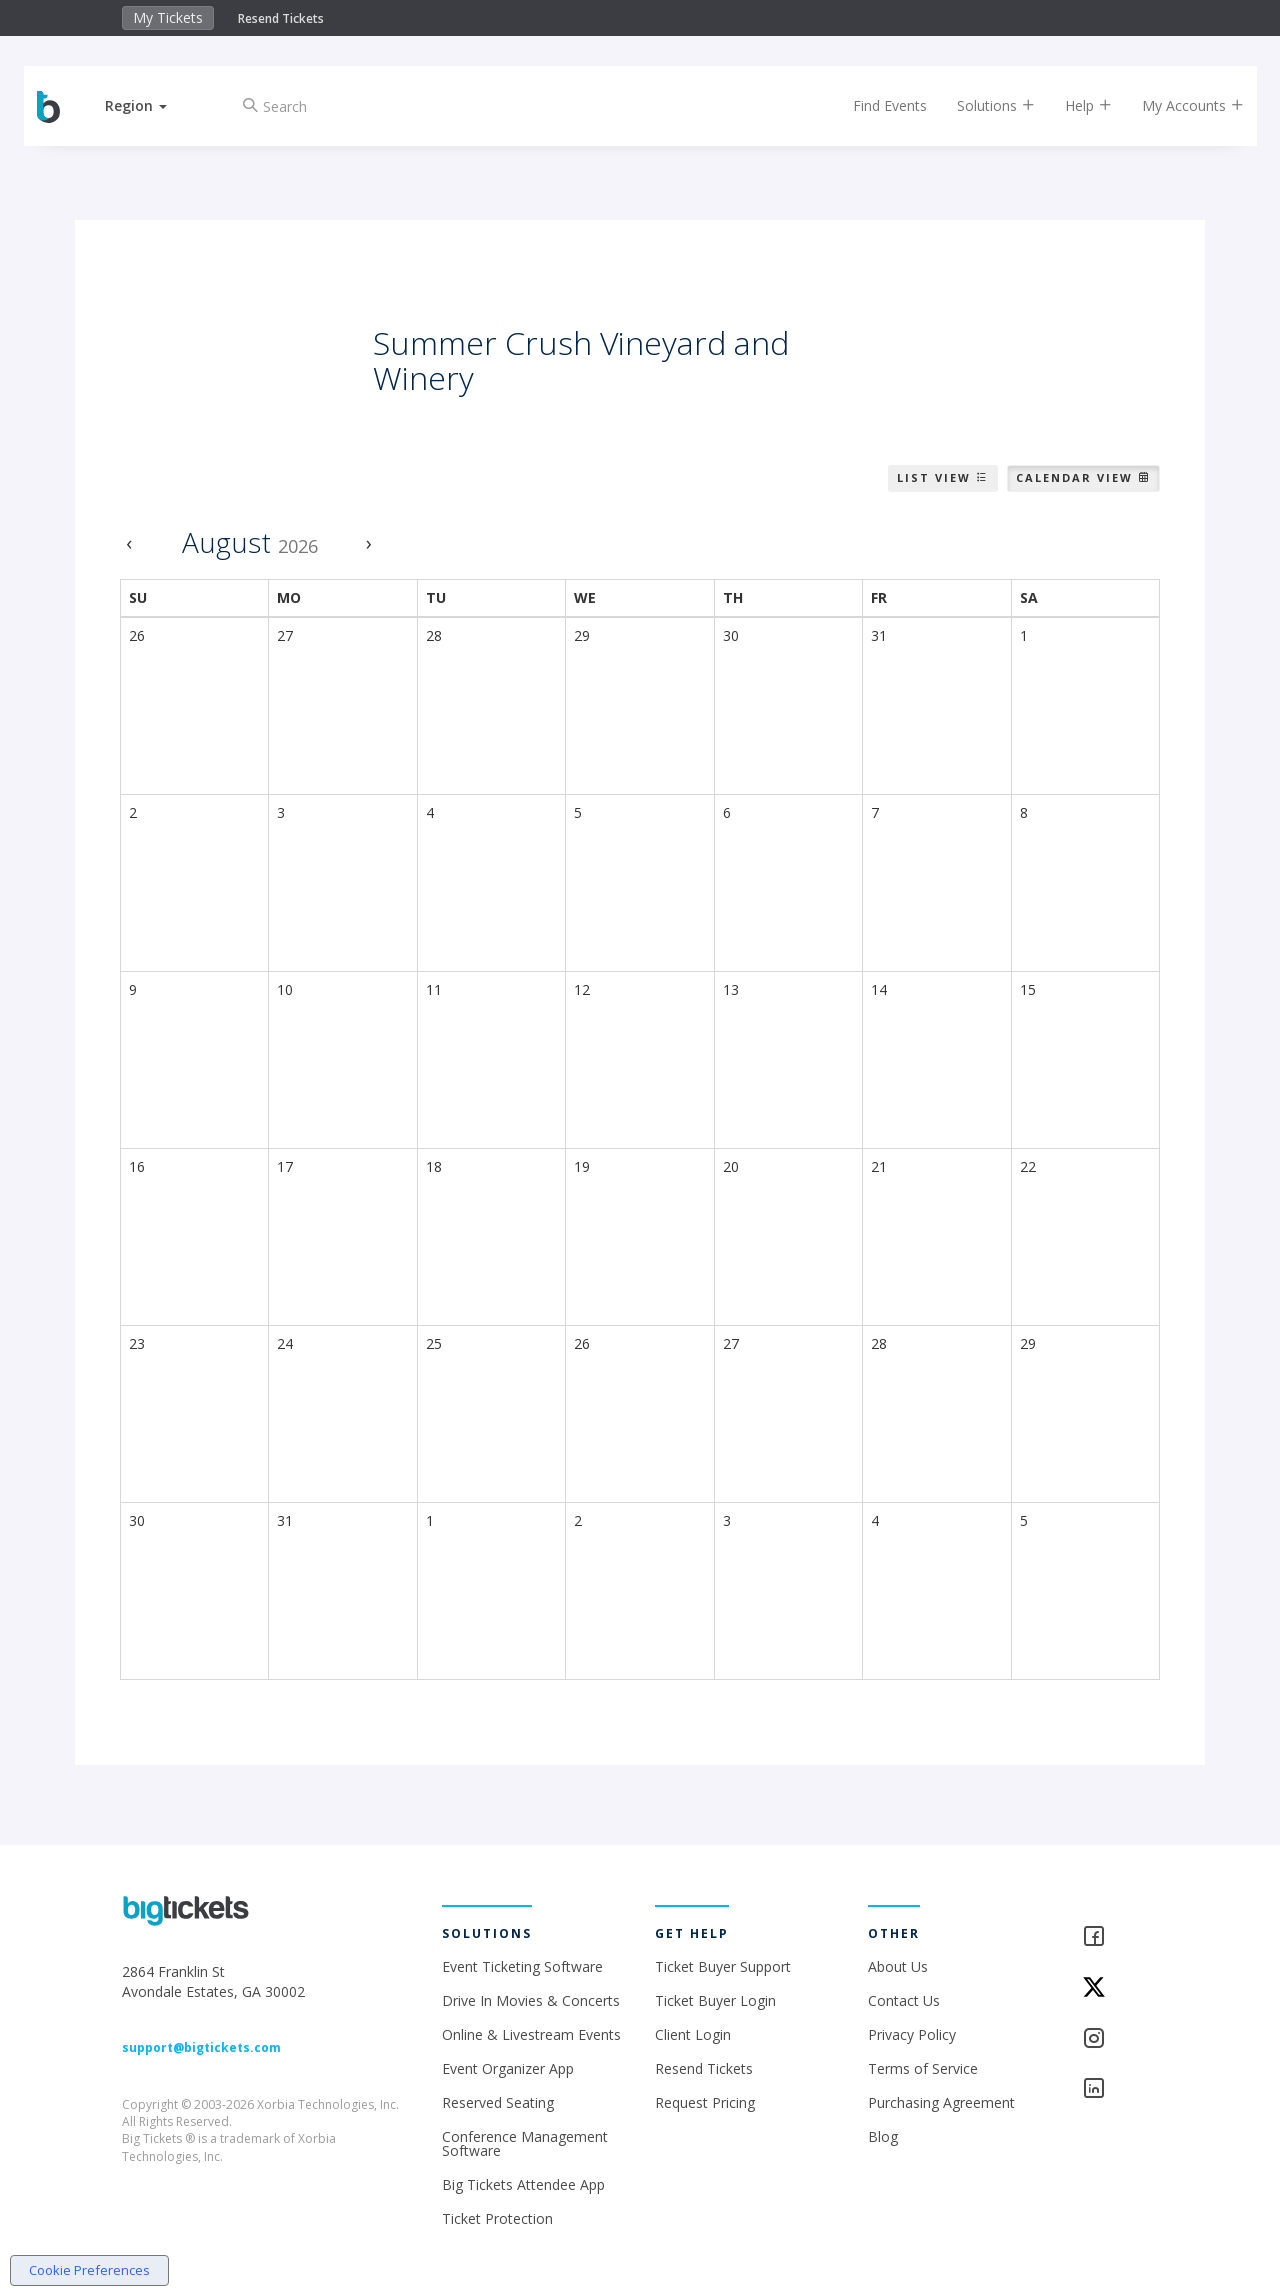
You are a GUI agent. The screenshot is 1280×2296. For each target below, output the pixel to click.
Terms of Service (923, 2068)
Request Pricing (705, 2102)
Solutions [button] (990, 105)
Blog (883, 2136)
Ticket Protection (497, 2218)
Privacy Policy (912, 2034)
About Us (898, 1966)
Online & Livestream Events (531, 2034)
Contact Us (904, 2000)
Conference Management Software (525, 2143)
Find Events (884, 105)
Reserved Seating (498, 2102)
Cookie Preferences (89, 2270)
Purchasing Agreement (941, 2102)
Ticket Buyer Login (715, 2000)
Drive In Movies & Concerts (531, 2000)
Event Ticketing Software (522, 1966)
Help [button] (1082, 105)
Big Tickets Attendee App (523, 2184)
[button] (143, 105)
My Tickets (168, 17)
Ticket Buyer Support (723, 1966)
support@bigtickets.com (201, 2047)
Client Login (693, 2034)
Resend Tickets (281, 18)
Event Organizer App (508, 2068)
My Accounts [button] (1187, 105)
